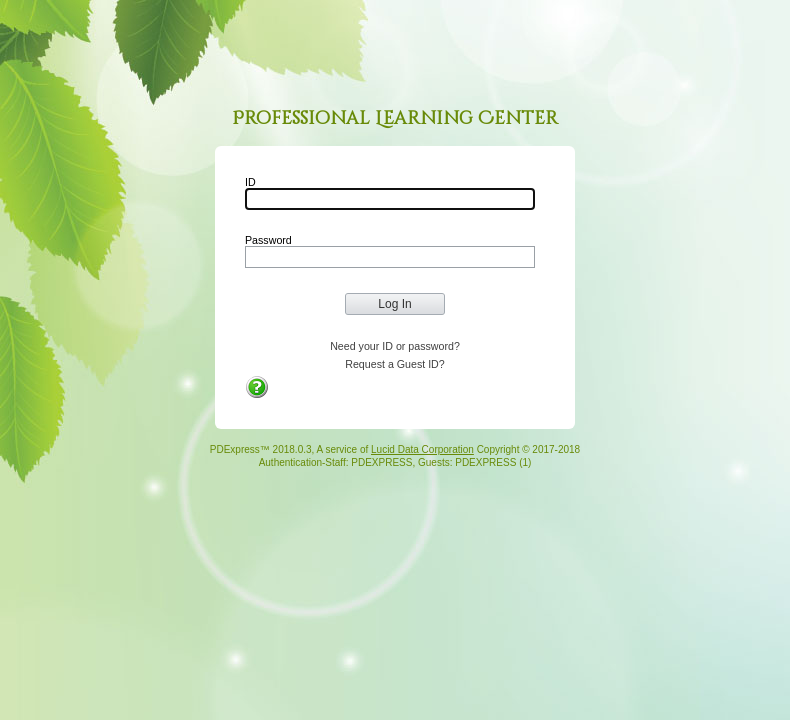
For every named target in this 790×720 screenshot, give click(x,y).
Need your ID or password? (395, 346)
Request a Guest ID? (395, 364)
